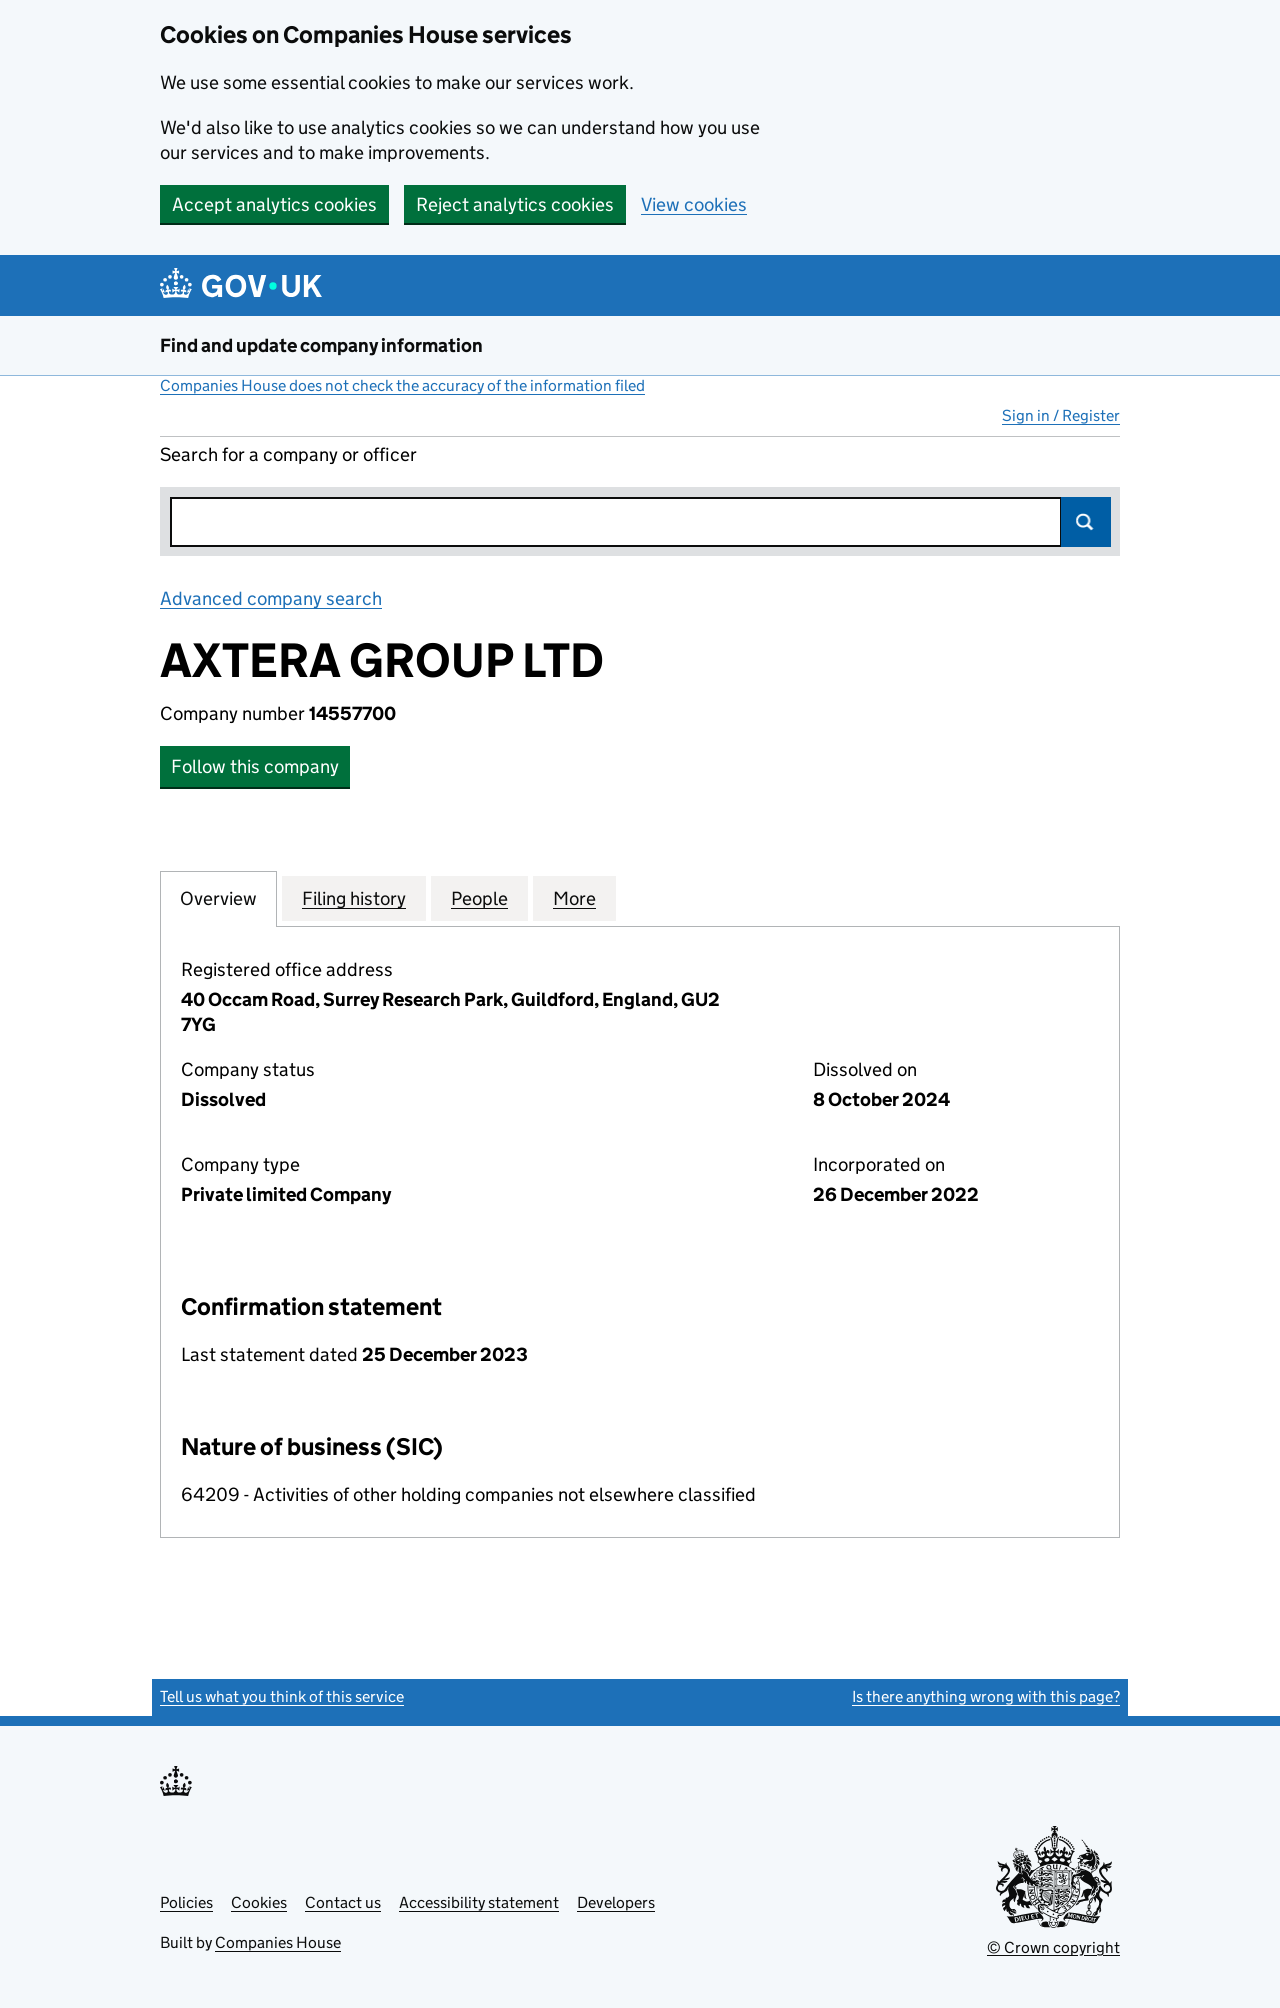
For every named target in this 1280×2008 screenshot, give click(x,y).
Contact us (343, 1902)
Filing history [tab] (354, 898)
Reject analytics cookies (515, 204)
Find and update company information (321, 345)
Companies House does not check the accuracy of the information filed (402, 385)
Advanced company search (271, 598)
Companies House (278, 1942)
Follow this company (255, 766)
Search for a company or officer (288, 454)
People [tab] (479, 898)
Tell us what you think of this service (282, 1696)
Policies (186, 1902)
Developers (616, 1902)
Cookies (259, 1902)
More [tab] (574, 898)
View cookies (694, 204)
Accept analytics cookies (274, 204)
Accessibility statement (479, 1902)
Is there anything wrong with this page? (986, 1696)
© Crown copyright (1053, 1947)
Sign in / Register (1061, 415)
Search (1086, 522)
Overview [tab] (218, 898)
